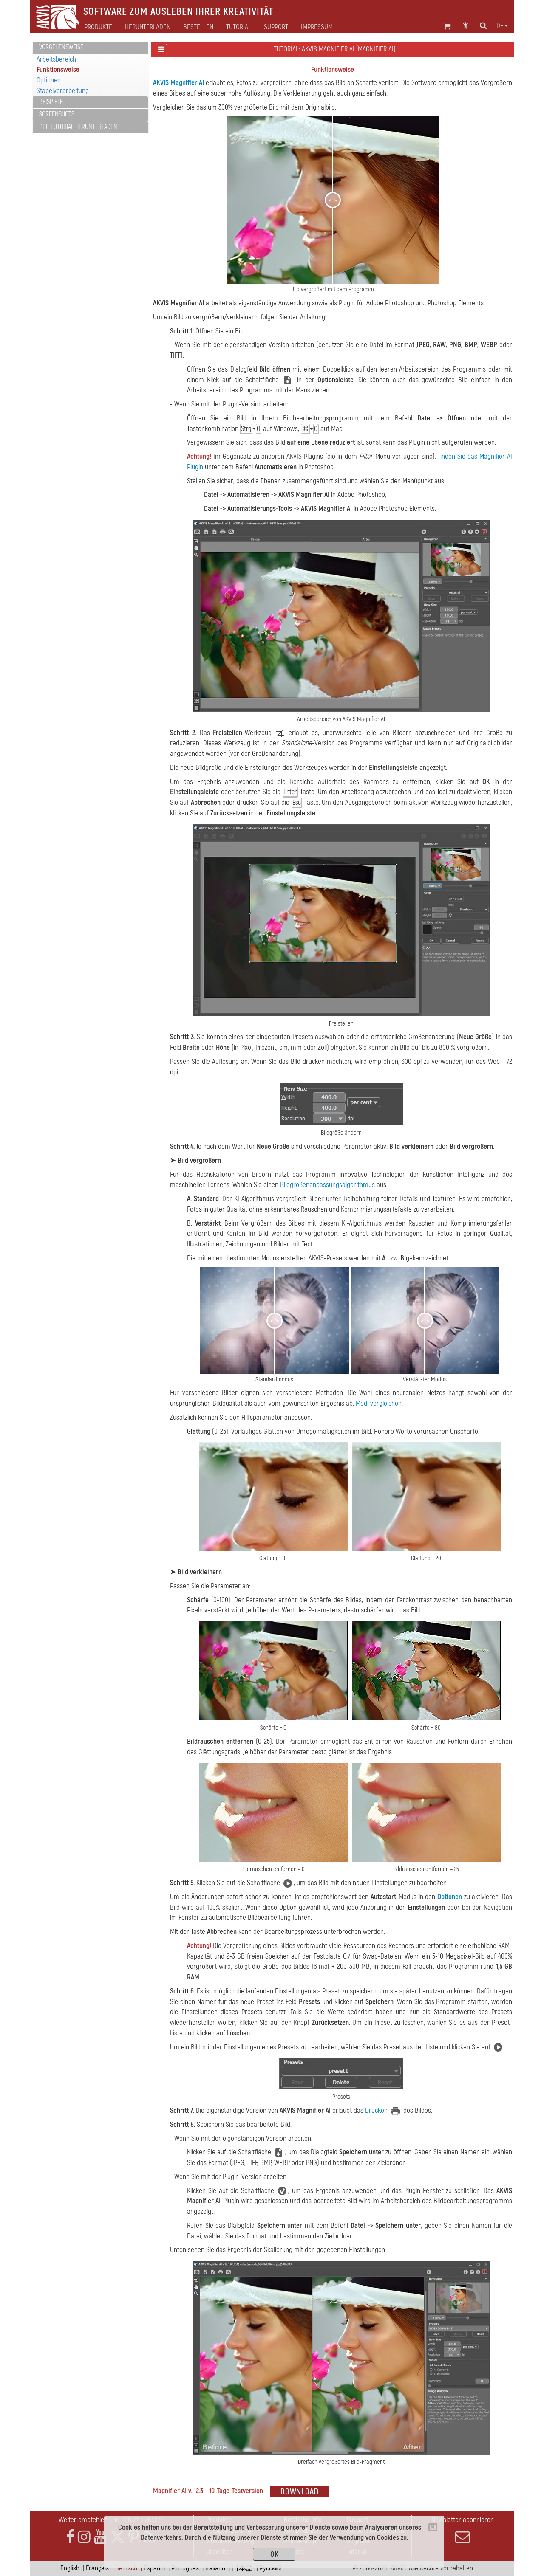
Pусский (271, 2568)
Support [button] (276, 27)
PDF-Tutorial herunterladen (78, 127)
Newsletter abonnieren (462, 2529)
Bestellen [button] (198, 27)
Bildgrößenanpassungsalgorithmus (327, 1184)
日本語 (242, 2568)
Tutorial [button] (238, 27)
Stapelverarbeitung (63, 90)
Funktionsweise (58, 69)
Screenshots (56, 114)
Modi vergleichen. (379, 1403)
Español (154, 2568)
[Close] (432, 2527)
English (69, 2568)
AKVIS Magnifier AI (178, 82)
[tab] (90, 48)
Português (185, 2568)
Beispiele (51, 102)
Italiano (215, 2568)
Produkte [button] (98, 27)
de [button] (502, 26)
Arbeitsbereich (56, 59)
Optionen (49, 80)
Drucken (376, 2110)
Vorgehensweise (61, 47)
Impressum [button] (317, 27)
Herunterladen (147, 27)
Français (97, 2568)
